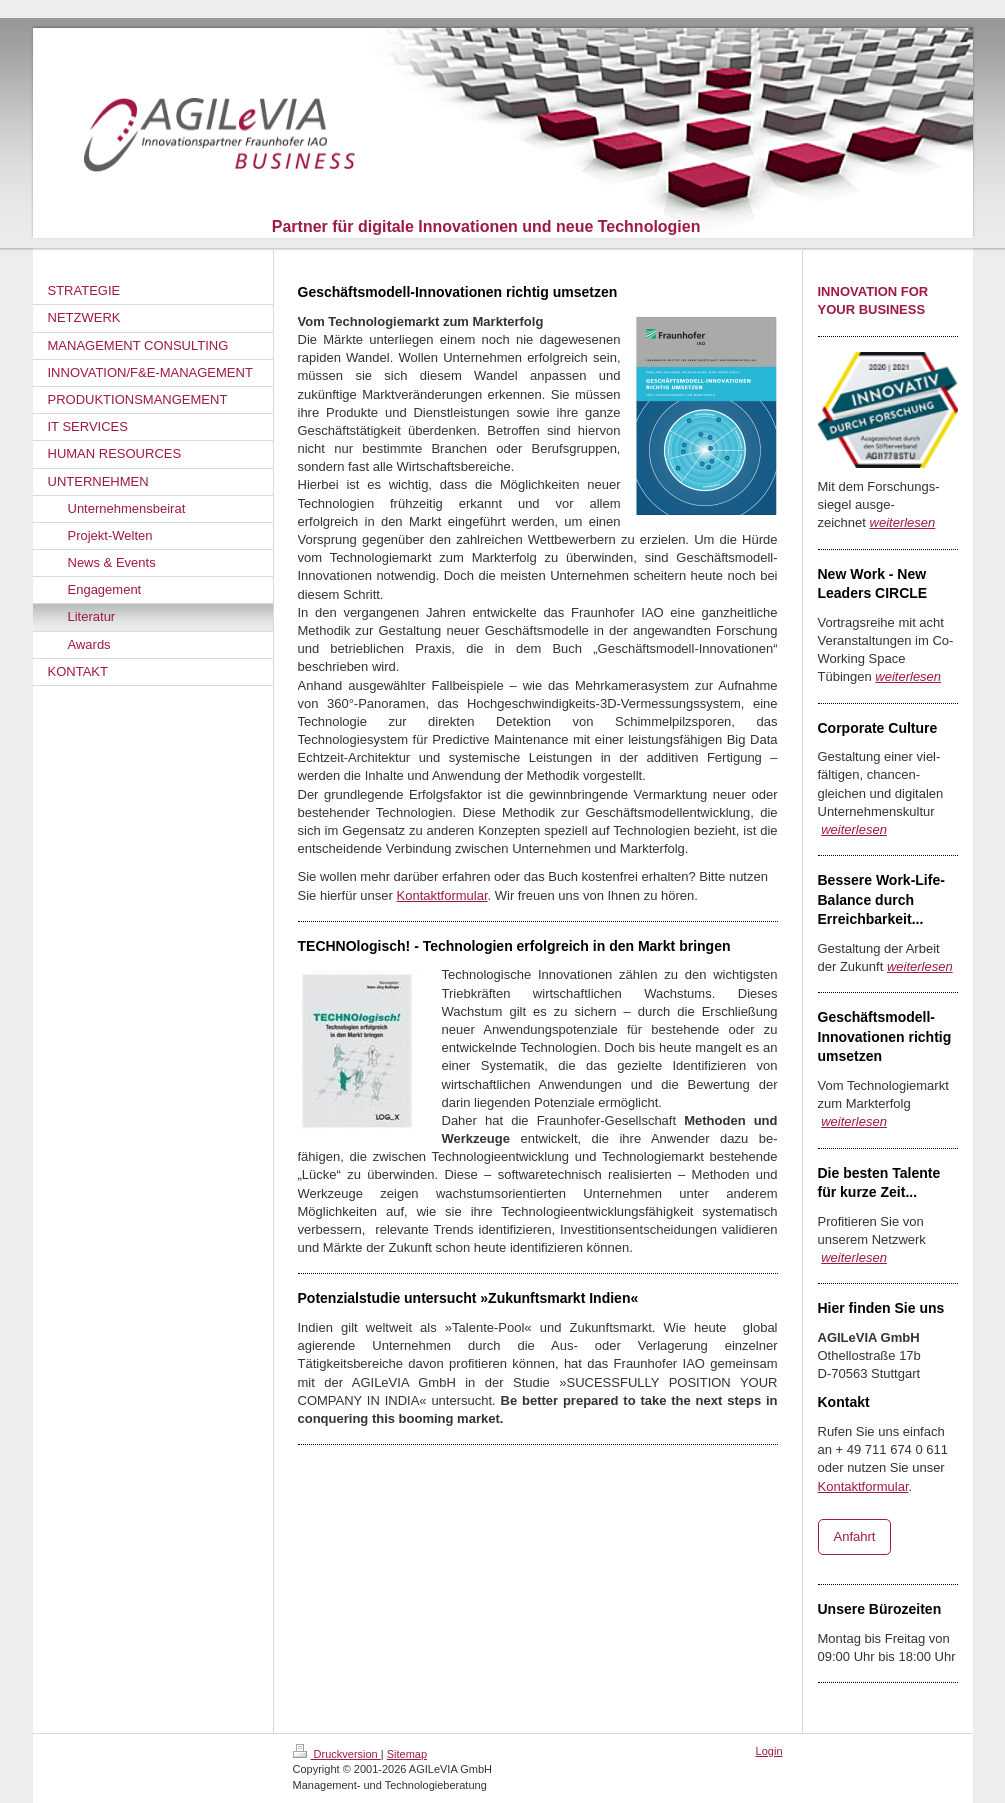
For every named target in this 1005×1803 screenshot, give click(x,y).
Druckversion (337, 1754)
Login (769, 1751)
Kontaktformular (442, 895)
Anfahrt (855, 1536)
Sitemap (407, 1754)
